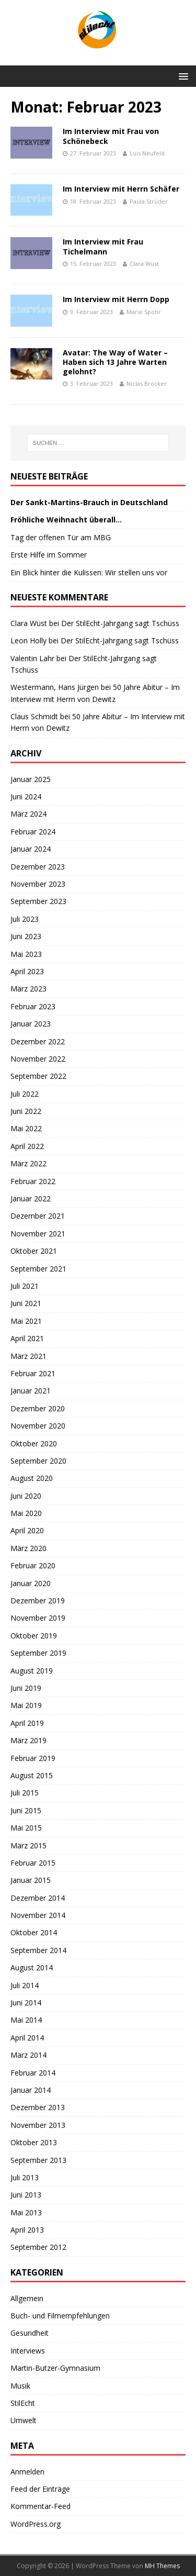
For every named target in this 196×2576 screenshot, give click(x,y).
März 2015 (28, 1845)
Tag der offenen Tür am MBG (60, 537)
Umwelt (23, 2420)
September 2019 (38, 1653)
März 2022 (28, 1163)
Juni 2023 (25, 936)
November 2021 (37, 1234)
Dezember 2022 (37, 1041)
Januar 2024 (30, 849)
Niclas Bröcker (146, 383)
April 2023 (27, 971)
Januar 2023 (30, 1024)
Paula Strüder (149, 201)
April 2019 (27, 1723)
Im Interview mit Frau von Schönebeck (111, 136)
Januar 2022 (30, 1198)
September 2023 (38, 901)
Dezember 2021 (37, 1216)
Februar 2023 (32, 1006)
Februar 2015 (32, 1863)
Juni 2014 (25, 2003)
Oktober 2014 (33, 1932)
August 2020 (31, 1478)
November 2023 (37, 884)
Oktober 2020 (33, 1443)
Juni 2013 (25, 2195)
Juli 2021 (24, 1286)
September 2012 (38, 2247)
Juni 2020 (25, 1496)
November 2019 (37, 1618)
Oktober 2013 (33, 2142)
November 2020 (37, 1426)
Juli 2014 (24, 1985)
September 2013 (38, 2160)
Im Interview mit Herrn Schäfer (121, 189)
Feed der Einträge (40, 2489)
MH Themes (162, 2565)
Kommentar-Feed (40, 2506)
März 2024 (28, 814)
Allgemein (26, 2298)
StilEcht (22, 2403)
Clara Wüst (144, 263)
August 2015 (31, 1775)
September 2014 (38, 1950)
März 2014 (28, 2055)
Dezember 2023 (37, 867)
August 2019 (31, 1671)
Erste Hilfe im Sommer (48, 555)
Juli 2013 (24, 2177)
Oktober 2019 (33, 1636)
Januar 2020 (30, 1583)
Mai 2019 (26, 1705)
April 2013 (27, 2230)
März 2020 (28, 1548)
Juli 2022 (24, 1094)
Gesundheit (29, 2333)
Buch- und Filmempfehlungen (60, 2316)
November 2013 (37, 2125)
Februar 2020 (32, 1565)
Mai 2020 (26, 1513)
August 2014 (31, 1967)
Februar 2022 (32, 1181)
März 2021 (28, 1356)
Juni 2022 (25, 1111)
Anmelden (27, 2472)
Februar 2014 (32, 2073)
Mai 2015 (26, 1828)
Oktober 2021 (33, 1251)
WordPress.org (35, 2524)
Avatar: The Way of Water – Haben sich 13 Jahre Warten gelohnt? (115, 362)
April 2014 (27, 2038)
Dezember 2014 (37, 1898)
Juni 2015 (25, 1810)
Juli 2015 (24, 1793)
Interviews (27, 2351)
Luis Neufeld (147, 153)
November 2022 (37, 1059)
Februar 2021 (32, 1373)
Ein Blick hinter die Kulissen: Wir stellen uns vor (88, 572)
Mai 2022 (26, 1128)
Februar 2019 (32, 1758)
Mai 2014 (26, 2020)
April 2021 (27, 1338)
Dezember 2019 (37, 1600)
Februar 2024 (32, 832)
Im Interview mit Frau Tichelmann (103, 246)
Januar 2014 (30, 2090)
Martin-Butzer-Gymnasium (55, 2368)
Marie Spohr (143, 312)
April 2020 (27, 1530)
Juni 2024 (25, 796)
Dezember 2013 (37, 2107)
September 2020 (38, 1461)
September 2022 (38, 1076)
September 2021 (38, 1269)
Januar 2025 (30, 779)
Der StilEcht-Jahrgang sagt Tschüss (120, 623)
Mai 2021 (26, 1321)
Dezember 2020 (37, 1408)
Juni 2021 (25, 1303)
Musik (20, 2386)
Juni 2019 (25, 1688)
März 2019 (28, 1740)
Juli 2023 (24, 919)
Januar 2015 (30, 1880)
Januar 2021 (30, 1391)
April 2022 (27, 1146)
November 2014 (37, 1915)
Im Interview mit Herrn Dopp (116, 299)
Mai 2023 (26, 954)
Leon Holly (28, 640)
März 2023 (28, 989)
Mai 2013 (26, 2212)
